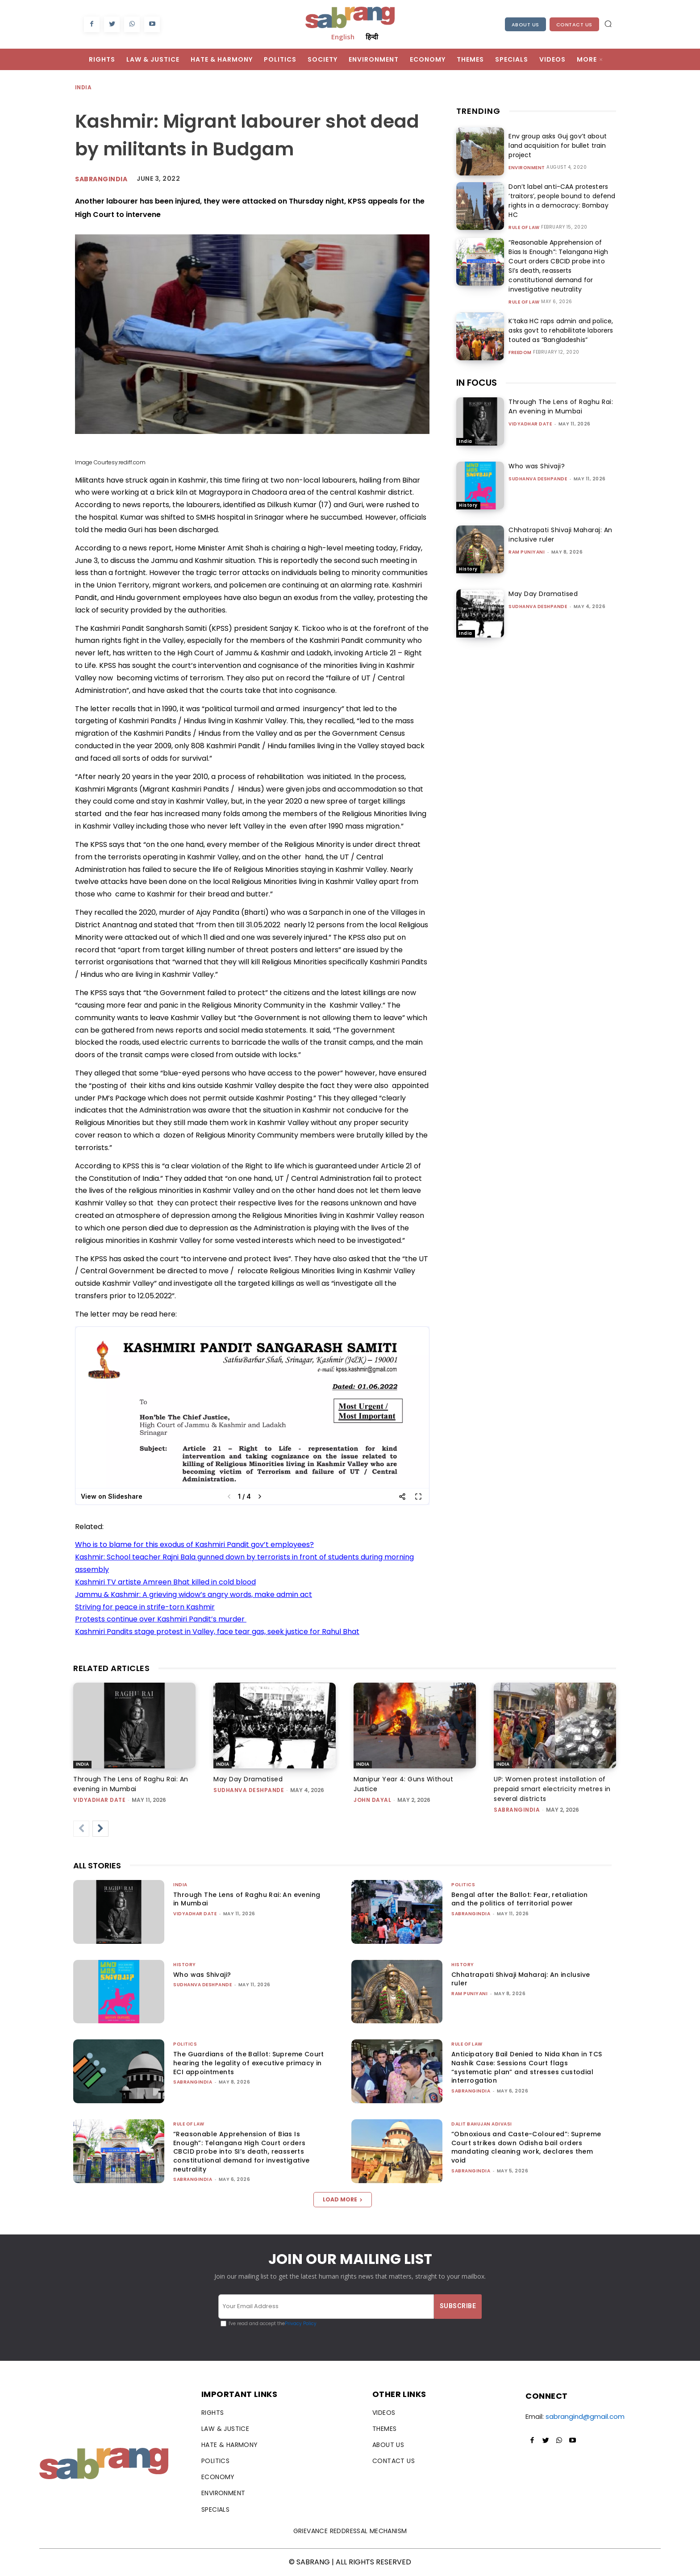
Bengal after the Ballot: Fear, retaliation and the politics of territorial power (519, 1899)
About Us (525, 24)
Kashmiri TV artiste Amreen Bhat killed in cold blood (165, 1582)
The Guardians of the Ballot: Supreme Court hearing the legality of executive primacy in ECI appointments (248, 2063)
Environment (526, 168)
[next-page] (100, 1829)
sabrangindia (517, 1809)
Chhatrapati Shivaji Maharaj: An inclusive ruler (520, 1979)
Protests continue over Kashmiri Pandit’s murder (160, 1619)
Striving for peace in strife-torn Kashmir (145, 1607)
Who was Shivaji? (536, 466)
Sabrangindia (101, 179)
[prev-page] (81, 1829)
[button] (608, 24)
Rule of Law (524, 227)
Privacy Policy (301, 2323)
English (342, 36)
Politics (463, 1884)
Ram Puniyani (526, 552)
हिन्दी (372, 36)
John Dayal (372, 1800)
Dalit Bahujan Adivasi (481, 2124)
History (468, 505)
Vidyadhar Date (530, 424)
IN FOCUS (476, 382)
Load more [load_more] (342, 2199)
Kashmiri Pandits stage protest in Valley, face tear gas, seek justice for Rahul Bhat (217, 1631)
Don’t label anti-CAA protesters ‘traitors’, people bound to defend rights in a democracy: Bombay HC (560, 200)
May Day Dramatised (543, 593)
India (83, 87)
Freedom (520, 352)
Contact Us (574, 24)
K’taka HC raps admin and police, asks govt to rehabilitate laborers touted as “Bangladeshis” (559, 330)
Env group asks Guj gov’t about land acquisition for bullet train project (556, 145)
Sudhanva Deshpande (537, 478)
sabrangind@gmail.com (585, 2416)
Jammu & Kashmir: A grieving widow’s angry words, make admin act (193, 1594)
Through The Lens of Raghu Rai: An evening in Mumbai (560, 406)
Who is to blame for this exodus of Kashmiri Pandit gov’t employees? (194, 1544)
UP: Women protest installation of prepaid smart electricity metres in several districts (552, 1789)
